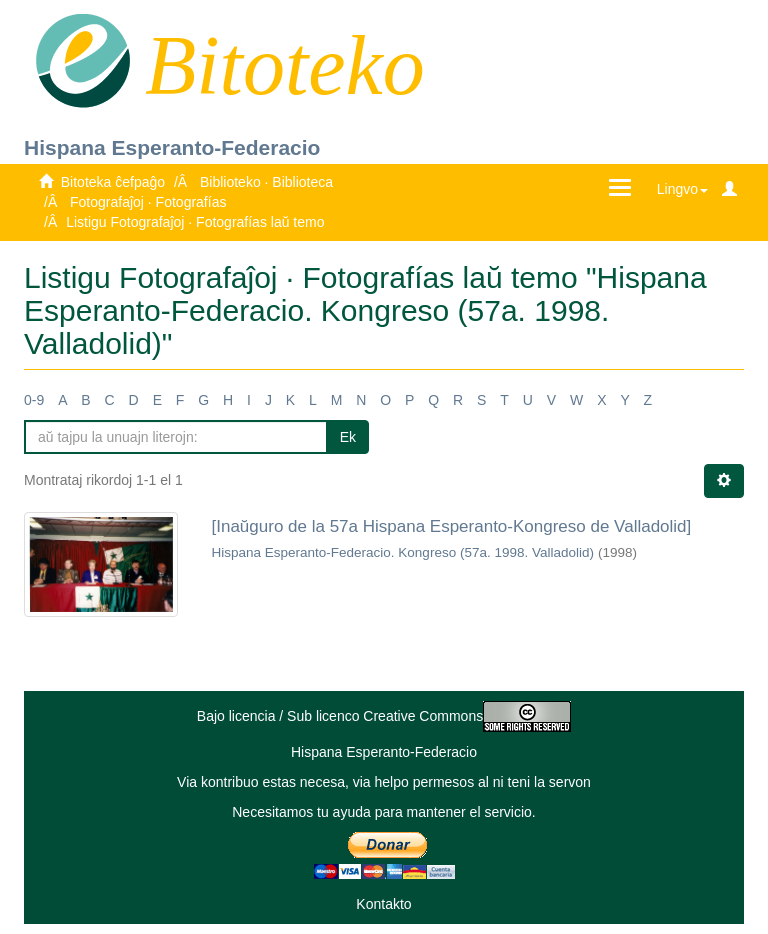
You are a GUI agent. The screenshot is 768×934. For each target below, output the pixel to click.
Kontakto (383, 904)
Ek (348, 437)
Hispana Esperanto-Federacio (172, 147)
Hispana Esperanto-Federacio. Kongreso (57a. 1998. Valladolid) (403, 552)
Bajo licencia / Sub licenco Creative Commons (384, 716)
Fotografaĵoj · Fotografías (148, 202)
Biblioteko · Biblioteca (266, 182)
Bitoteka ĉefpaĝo (113, 182)
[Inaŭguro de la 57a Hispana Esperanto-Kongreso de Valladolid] (452, 526)
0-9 (34, 400)
